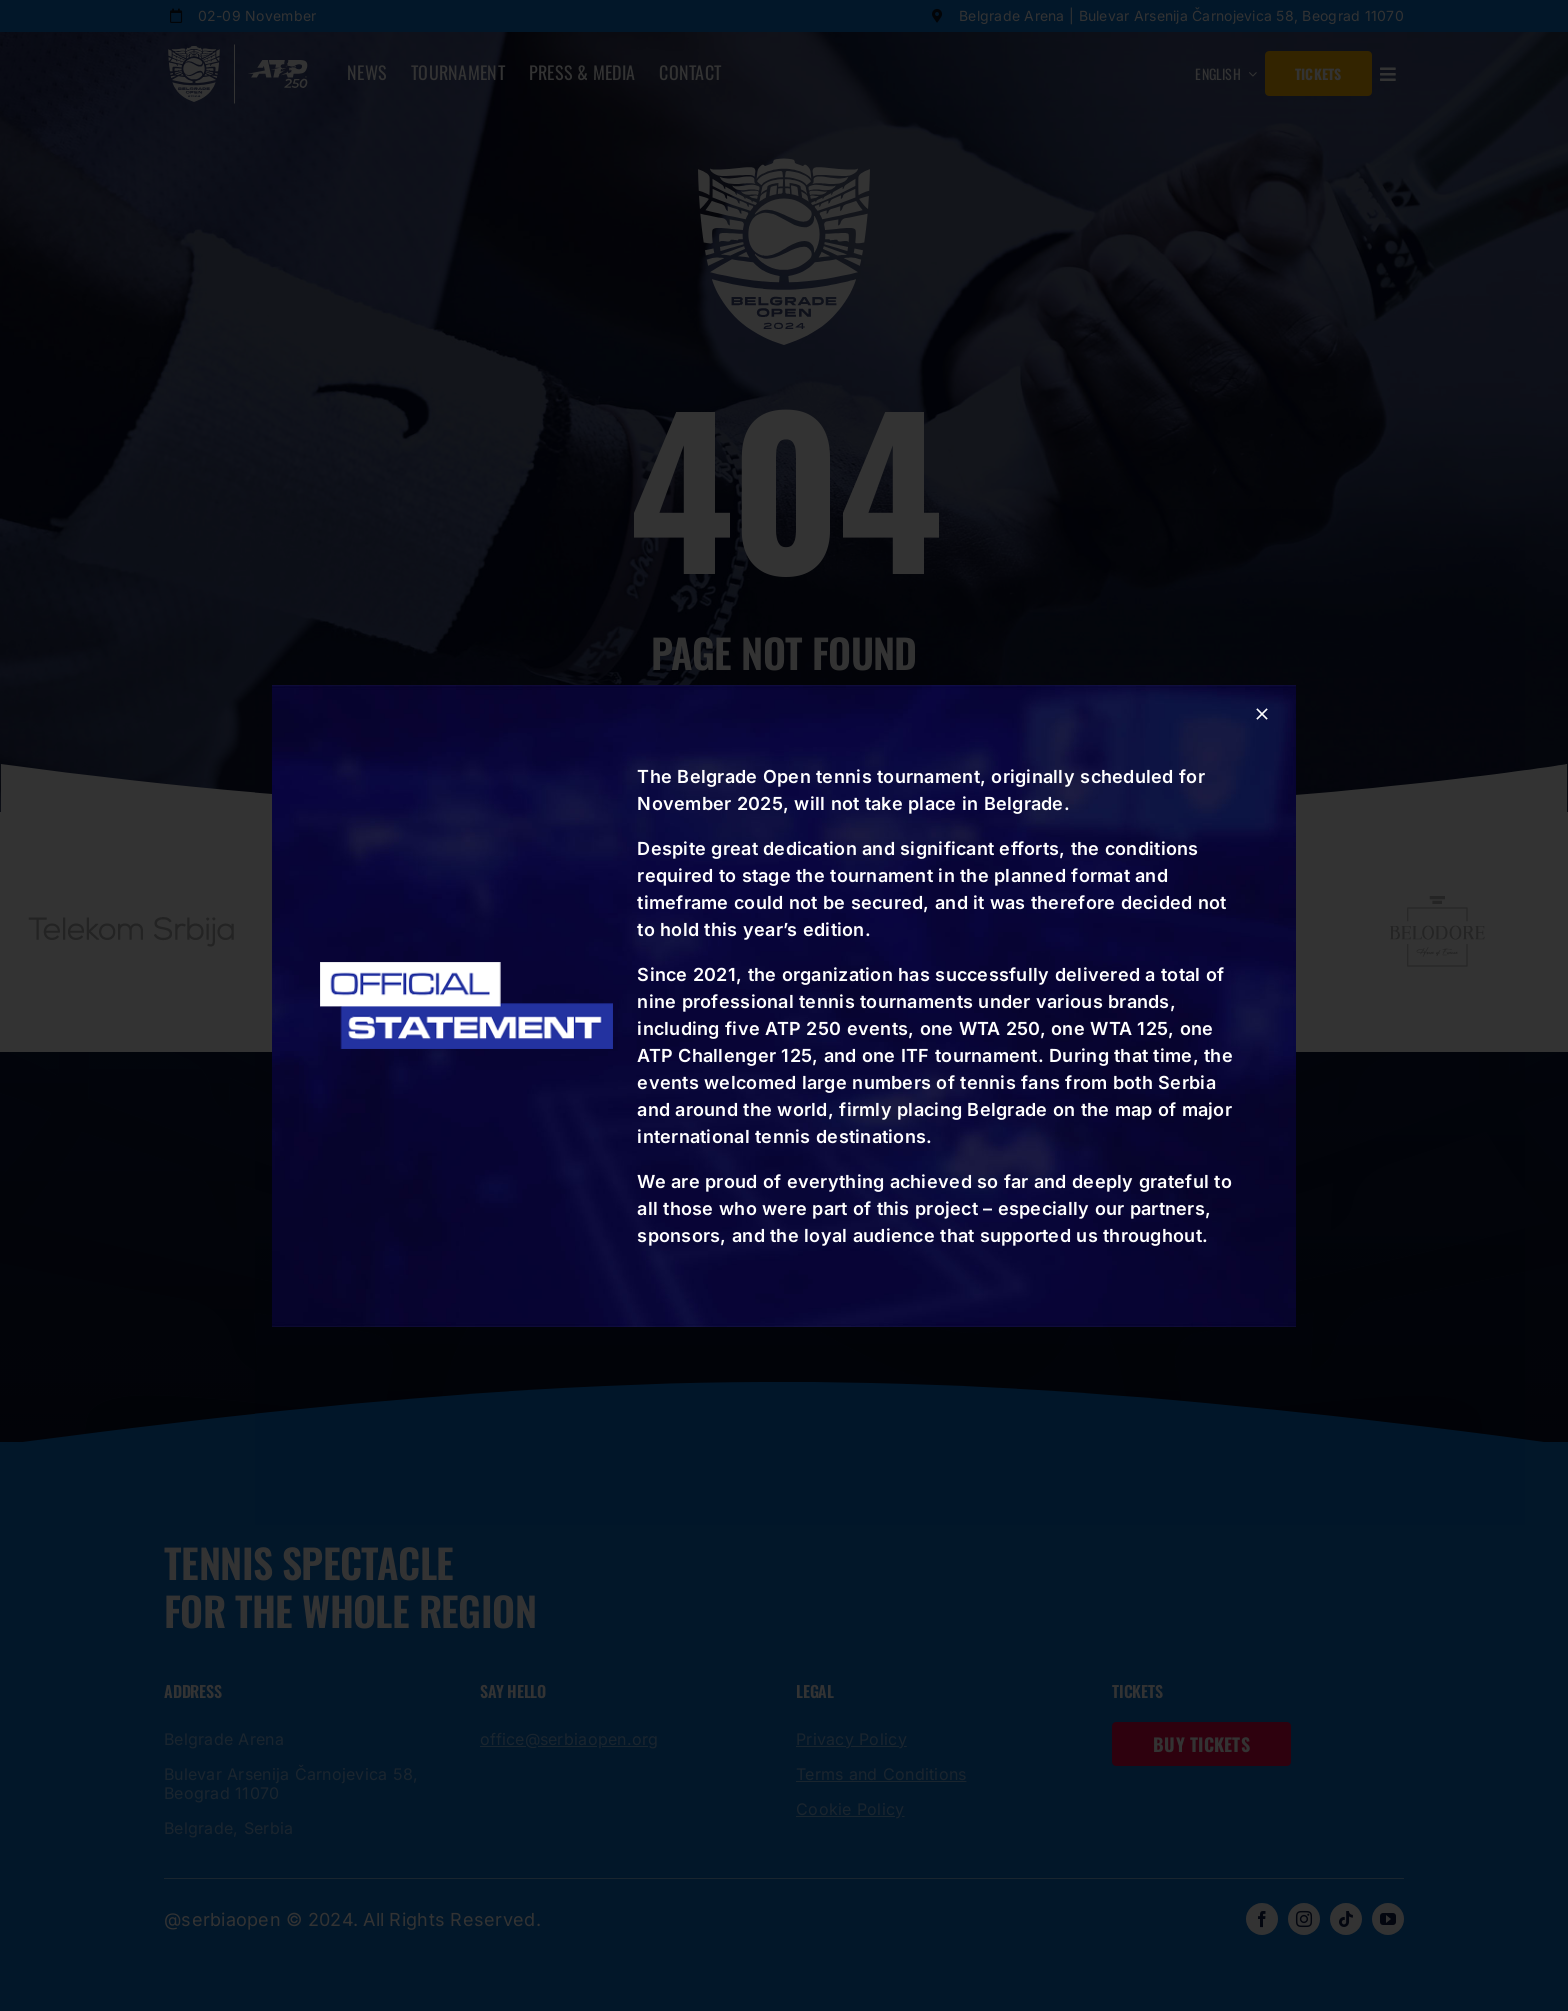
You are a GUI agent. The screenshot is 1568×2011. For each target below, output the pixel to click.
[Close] (1262, 714)
